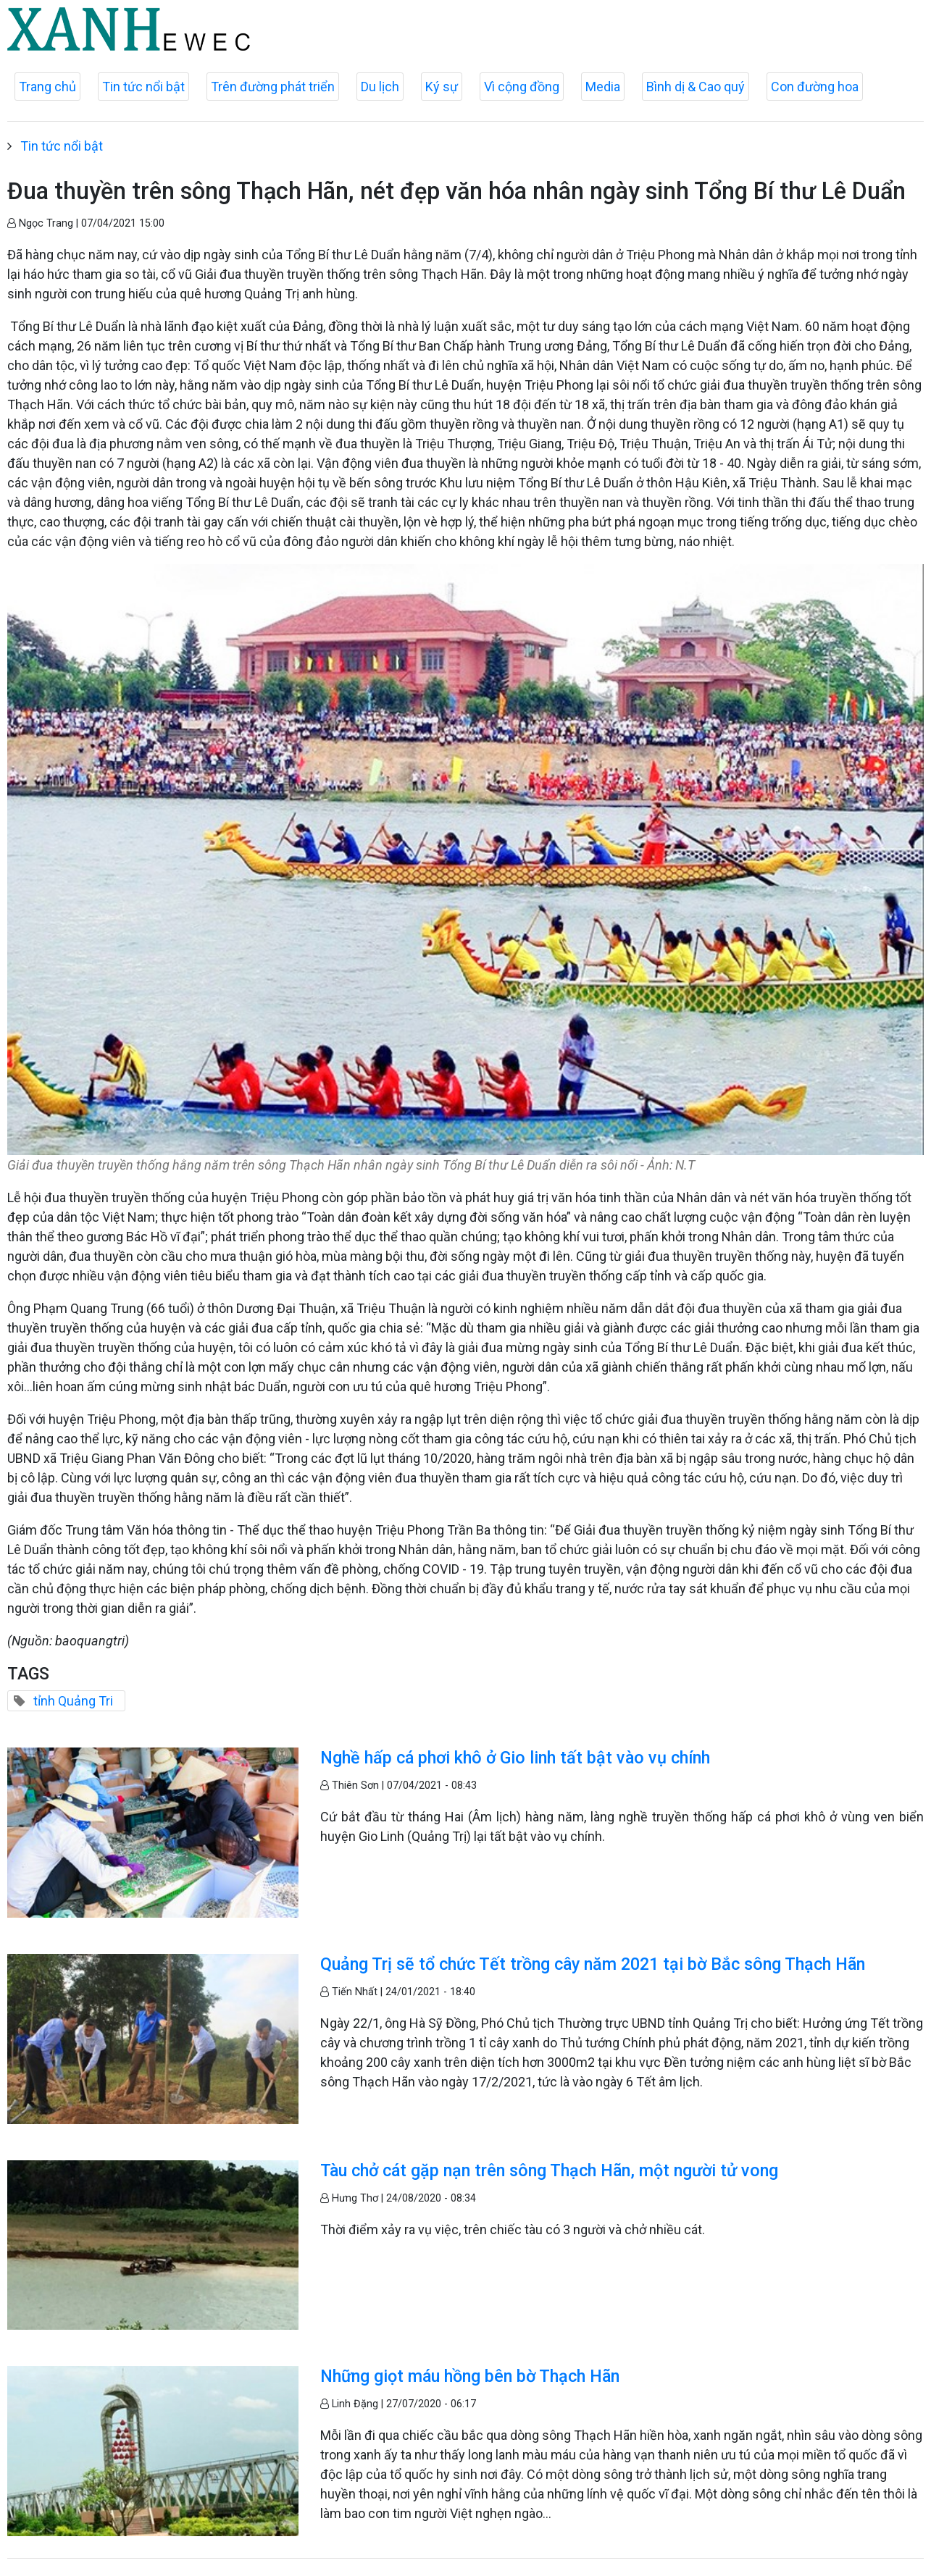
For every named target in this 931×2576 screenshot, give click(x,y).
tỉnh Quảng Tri (73, 1700)
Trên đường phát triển (273, 86)
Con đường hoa (815, 86)
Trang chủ (47, 86)
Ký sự (441, 86)
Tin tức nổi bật (143, 86)
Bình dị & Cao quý (695, 86)
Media (602, 86)
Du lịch (380, 86)
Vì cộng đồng (521, 86)
